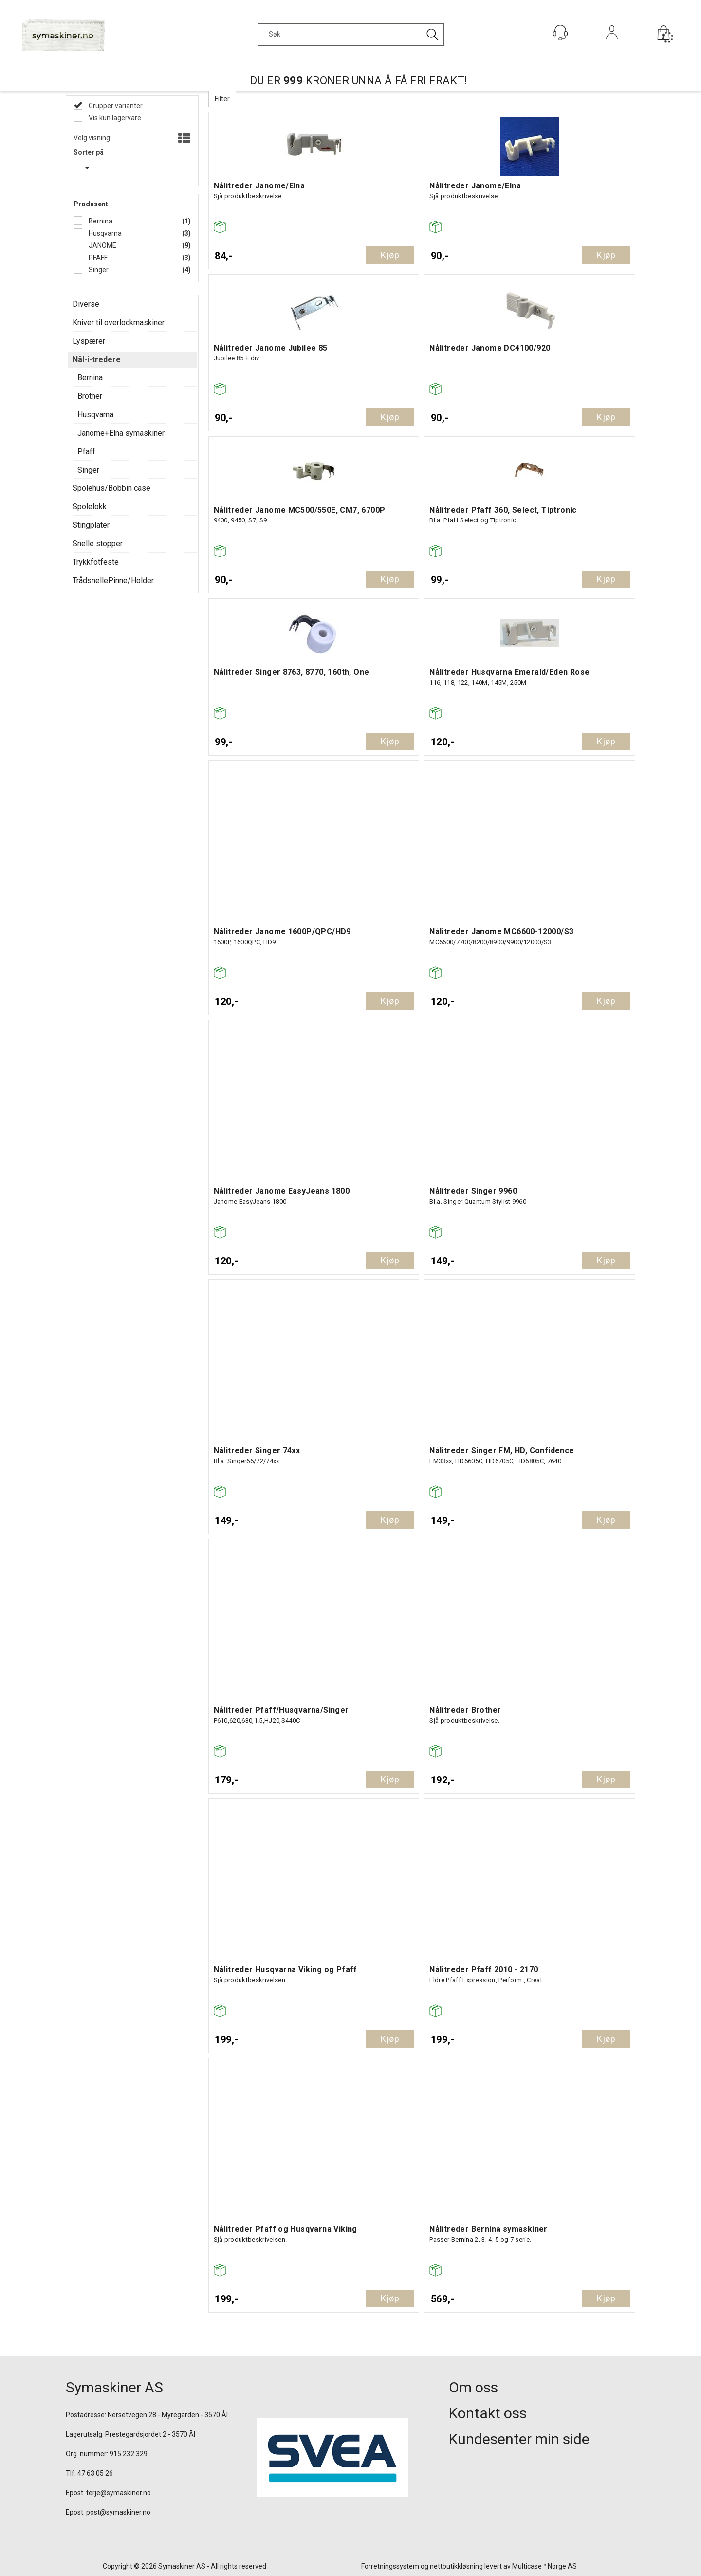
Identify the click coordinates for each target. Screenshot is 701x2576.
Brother (89, 396)
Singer (98, 270)
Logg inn (612, 45)
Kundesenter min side (519, 2438)
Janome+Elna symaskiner (121, 433)
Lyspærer (89, 341)
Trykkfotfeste (96, 562)
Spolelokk (90, 506)
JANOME (101, 245)
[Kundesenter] (560, 32)
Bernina (99, 221)
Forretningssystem (390, 2566)
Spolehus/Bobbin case (111, 488)
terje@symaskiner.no (118, 2493)
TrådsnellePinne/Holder (113, 580)
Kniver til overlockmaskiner (119, 322)
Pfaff (86, 451)
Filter (222, 99)
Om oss (473, 2387)
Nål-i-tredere (97, 359)
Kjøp (390, 255)
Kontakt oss (488, 2413)
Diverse (86, 304)
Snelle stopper (98, 543)
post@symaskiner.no (118, 2512)
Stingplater (91, 525)
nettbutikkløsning (456, 2566)
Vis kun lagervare (114, 118)
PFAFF (97, 257)
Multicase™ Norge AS (544, 2566)
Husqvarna (104, 233)
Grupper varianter (115, 106)
